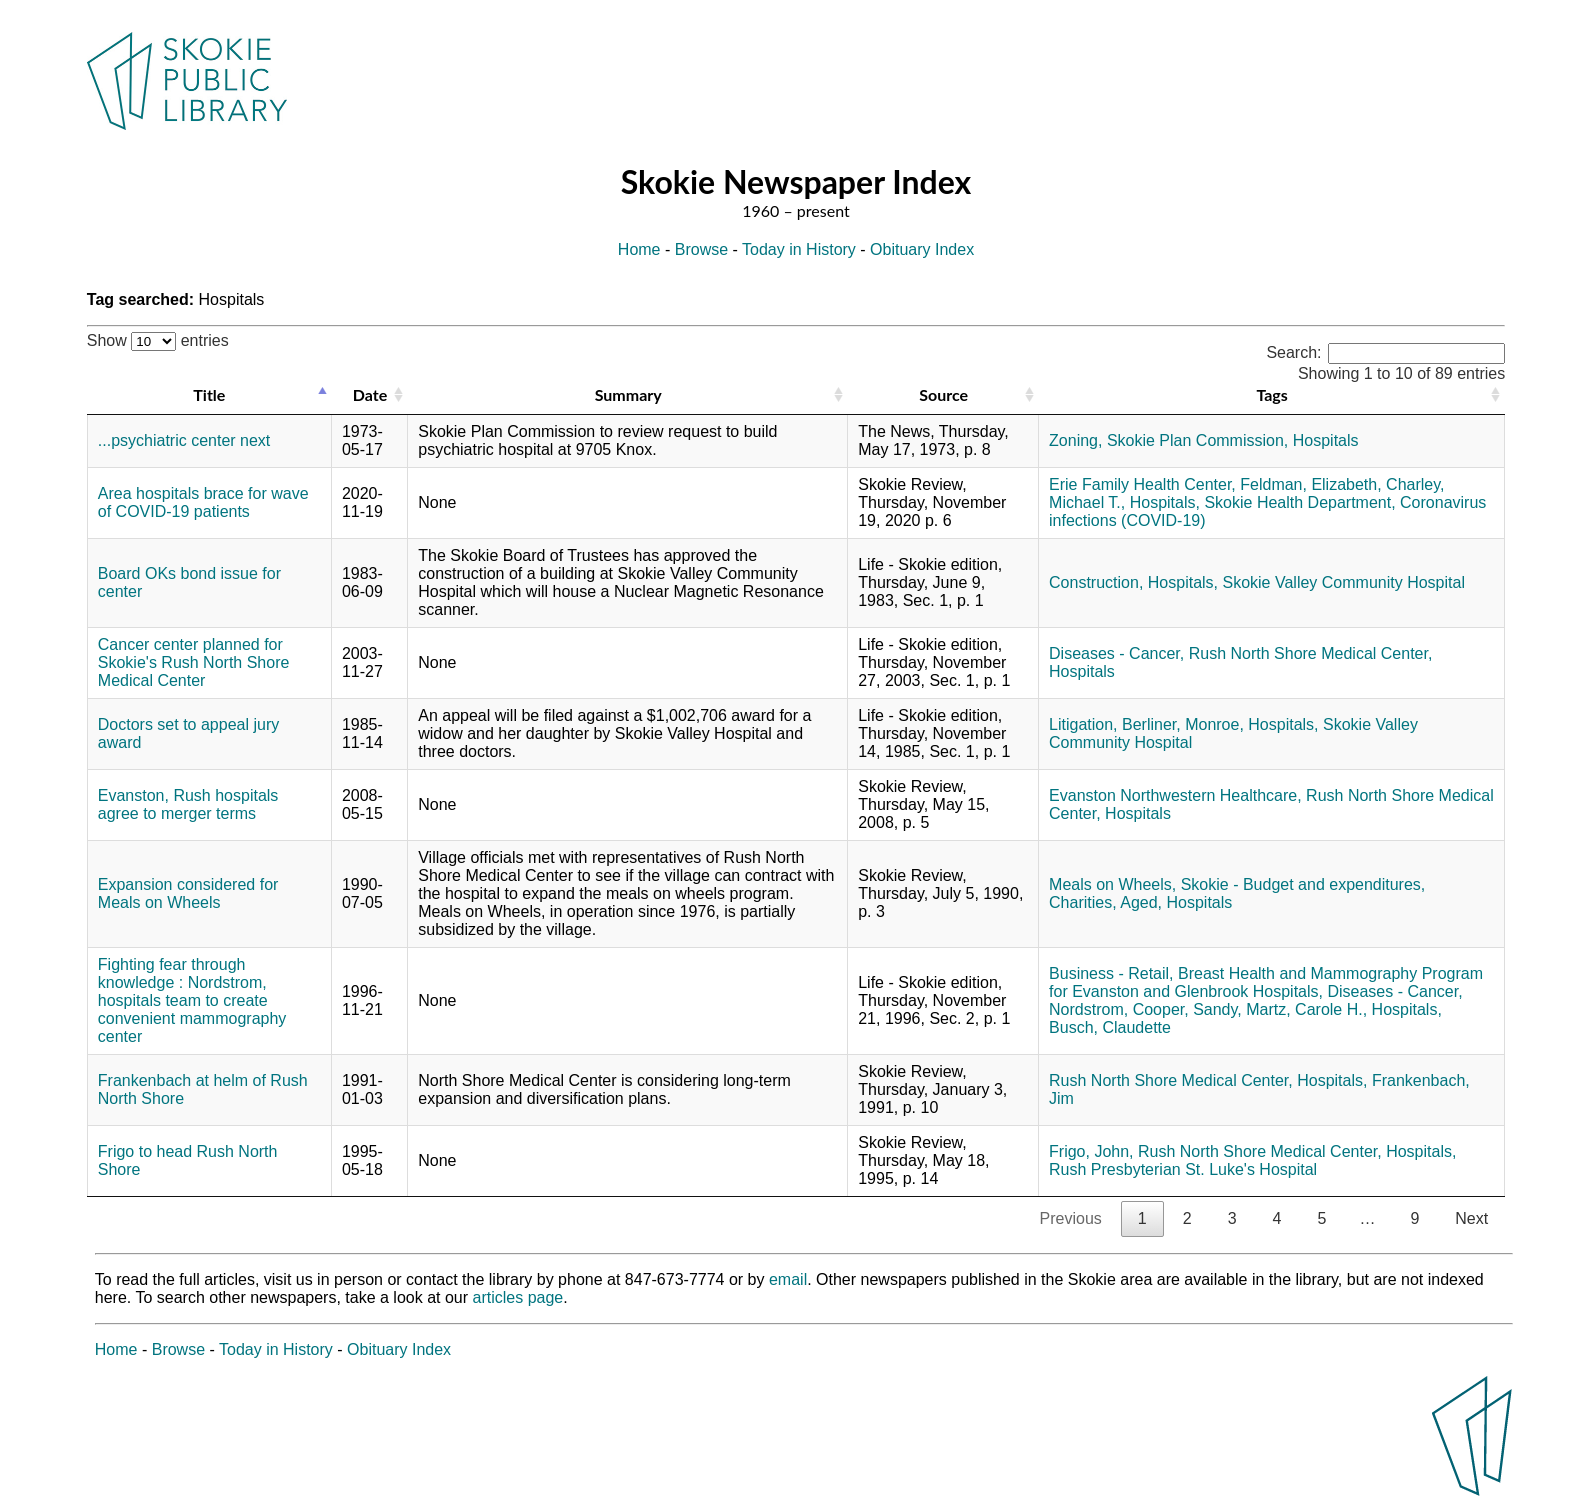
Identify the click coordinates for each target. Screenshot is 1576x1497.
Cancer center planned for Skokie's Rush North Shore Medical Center (194, 662)
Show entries (158, 340)
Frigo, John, (1091, 1151)
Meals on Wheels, (1112, 884)
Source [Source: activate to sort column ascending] (943, 394)
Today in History (799, 249)
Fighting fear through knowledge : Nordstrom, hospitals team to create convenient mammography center (192, 1000)
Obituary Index (922, 249)
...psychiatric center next (184, 440)
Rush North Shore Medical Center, (1311, 653)
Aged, (1141, 902)
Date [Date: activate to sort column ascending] (370, 394)
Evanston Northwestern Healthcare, (1175, 795)
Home (639, 249)
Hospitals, (1165, 502)
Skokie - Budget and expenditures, (1303, 884)
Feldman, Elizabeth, (1310, 484)
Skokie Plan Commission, (1197, 440)
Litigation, (1083, 724)
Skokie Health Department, (1299, 502)
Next (1471, 1218)
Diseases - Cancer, (1116, 653)
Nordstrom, (1088, 1009)
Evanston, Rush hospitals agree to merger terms (188, 804)
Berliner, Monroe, (1183, 724)
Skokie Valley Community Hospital (1343, 582)
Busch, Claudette (1110, 1027)
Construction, (1096, 582)
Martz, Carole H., (1306, 1009)
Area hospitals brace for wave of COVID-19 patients (203, 502)
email (788, 1279)
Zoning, (1075, 440)
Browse (701, 249)
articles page (518, 1297)
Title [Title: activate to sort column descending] (209, 394)
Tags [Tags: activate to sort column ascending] (1271, 394)
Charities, (1083, 902)
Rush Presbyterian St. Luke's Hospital (1183, 1169)
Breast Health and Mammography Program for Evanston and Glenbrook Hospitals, (1266, 982)
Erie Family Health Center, (1142, 484)
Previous (1071, 1218)
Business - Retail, (1111, 973)
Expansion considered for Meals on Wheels (188, 893)
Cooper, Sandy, (1187, 1009)
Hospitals (1326, 440)
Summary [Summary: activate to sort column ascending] (628, 394)
